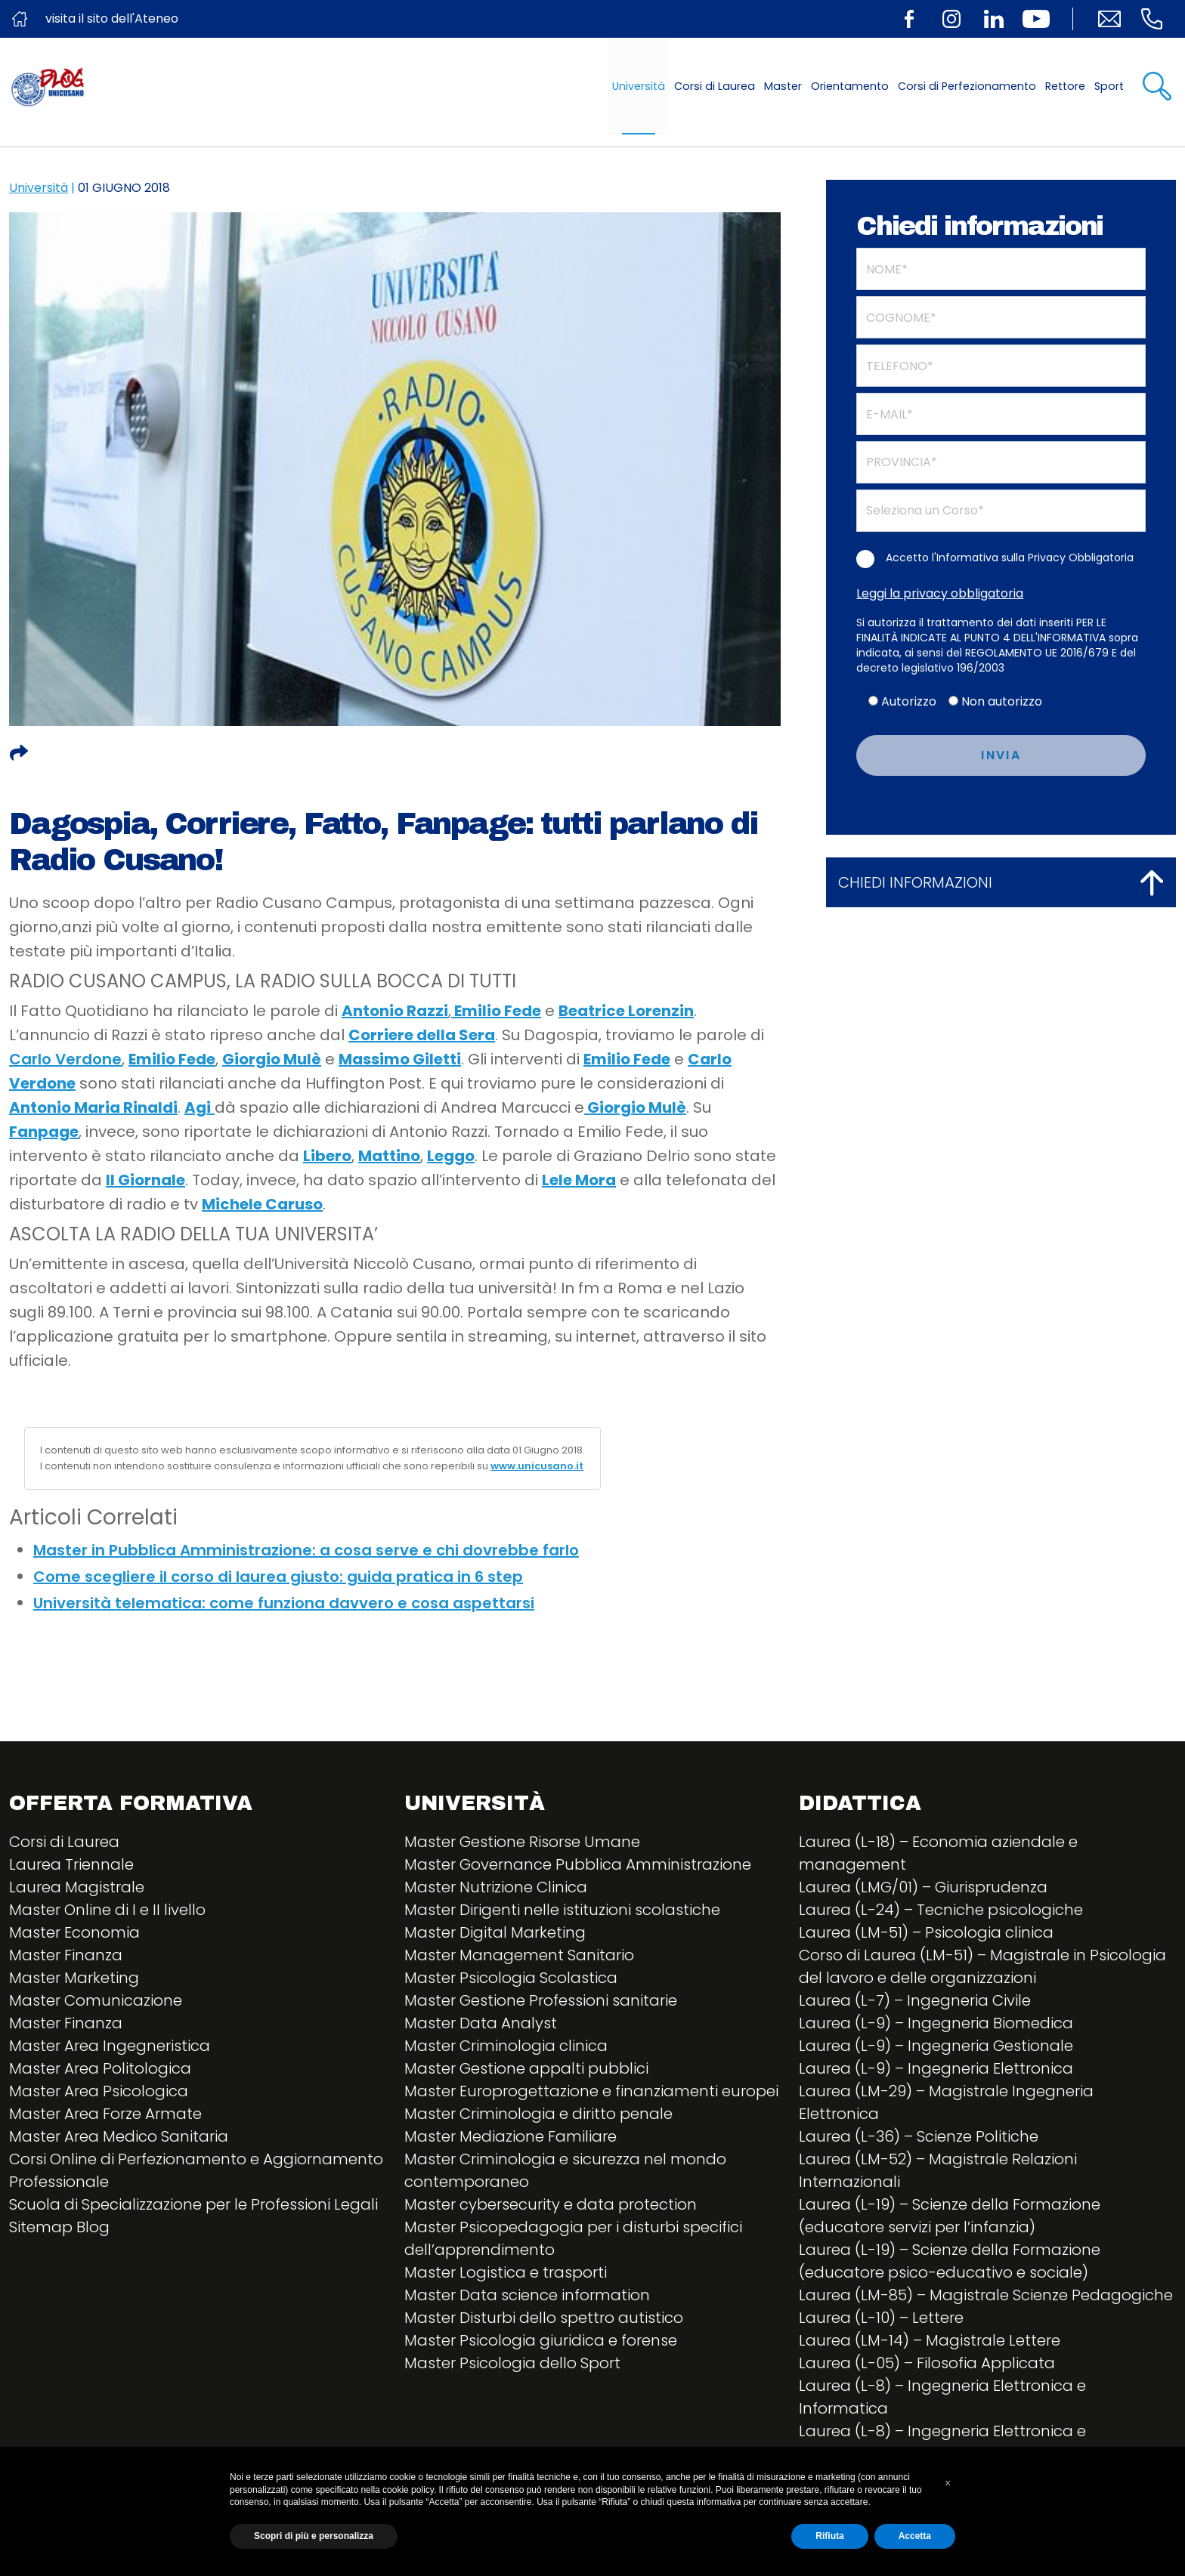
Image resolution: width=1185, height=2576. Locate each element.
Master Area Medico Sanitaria (118, 2136)
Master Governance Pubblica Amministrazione (577, 1864)
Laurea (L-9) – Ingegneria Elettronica (936, 2068)
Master (783, 86)
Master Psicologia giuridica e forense (540, 2340)
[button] (948, 2483)
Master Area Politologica (100, 2068)
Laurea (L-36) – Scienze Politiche (918, 2136)
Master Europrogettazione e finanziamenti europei (591, 2091)
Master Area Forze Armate (105, 2113)
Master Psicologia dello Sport (512, 2363)
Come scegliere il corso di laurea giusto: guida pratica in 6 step (278, 1576)
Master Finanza (65, 1955)
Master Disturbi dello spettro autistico (543, 2317)
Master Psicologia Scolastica (510, 1977)
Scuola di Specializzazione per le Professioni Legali (193, 2204)
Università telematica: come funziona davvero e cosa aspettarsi (283, 1603)
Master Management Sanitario (519, 1955)
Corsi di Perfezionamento (967, 86)
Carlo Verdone (65, 1059)
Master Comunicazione (95, 2000)
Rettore (1065, 86)
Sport (1109, 86)
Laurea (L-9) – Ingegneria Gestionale (936, 2045)
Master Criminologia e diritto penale (538, 2113)
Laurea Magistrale (76, 1887)
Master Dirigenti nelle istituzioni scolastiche (562, 1909)
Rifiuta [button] (829, 2536)
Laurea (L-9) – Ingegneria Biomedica (936, 2023)
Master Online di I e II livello (107, 1909)
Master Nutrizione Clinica (495, 1887)
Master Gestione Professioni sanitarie (540, 2000)
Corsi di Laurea (714, 86)
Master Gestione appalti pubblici (526, 2068)
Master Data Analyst (480, 2023)
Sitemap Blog (59, 2227)
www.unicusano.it (536, 1466)
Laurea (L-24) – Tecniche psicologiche (941, 1909)
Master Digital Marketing (495, 1932)
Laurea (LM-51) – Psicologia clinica (926, 1932)
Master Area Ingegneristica (109, 2045)
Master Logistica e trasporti (505, 2272)
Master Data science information (527, 2295)
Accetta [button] (915, 2536)
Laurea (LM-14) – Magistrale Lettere (929, 2340)
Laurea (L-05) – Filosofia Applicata (927, 2363)
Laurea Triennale (71, 1864)
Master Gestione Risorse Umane (522, 1841)
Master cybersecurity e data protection (550, 2204)
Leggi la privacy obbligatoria (939, 593)
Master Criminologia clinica (506, 2045)
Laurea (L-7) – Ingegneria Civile (915, 2000)
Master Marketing (74, 1977)
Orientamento (850, 86)
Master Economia (74, 1932)
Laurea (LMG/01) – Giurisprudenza (923, 1887)
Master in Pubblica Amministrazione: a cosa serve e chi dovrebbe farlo (306, 1550)
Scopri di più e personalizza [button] (313, 2536)
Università (638, 86)
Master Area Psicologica (98, 2091)
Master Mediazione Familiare (510, 2136)
